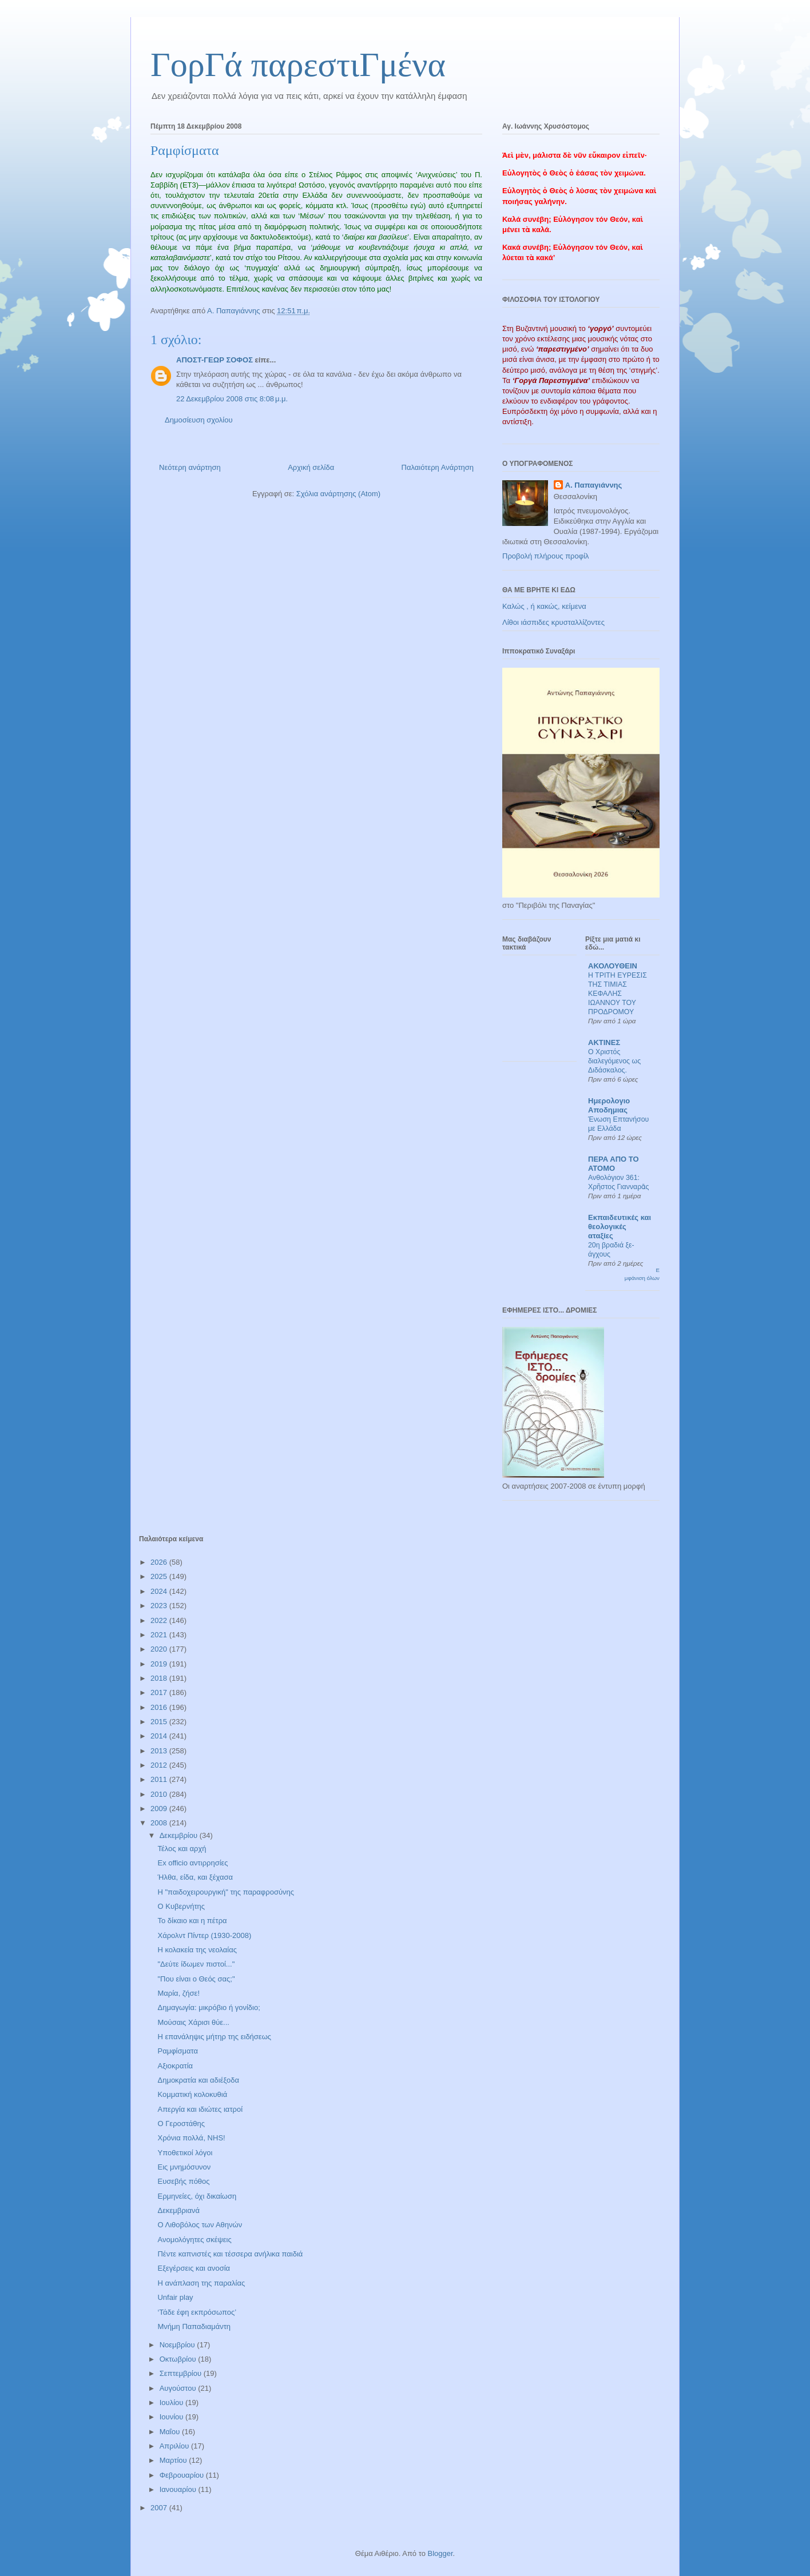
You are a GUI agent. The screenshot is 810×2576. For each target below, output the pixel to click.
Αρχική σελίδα (311, 467)
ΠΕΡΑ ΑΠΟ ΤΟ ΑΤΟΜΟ (613, 1164)
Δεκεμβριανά (178, 2210)
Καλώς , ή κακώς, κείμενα (544, 606)
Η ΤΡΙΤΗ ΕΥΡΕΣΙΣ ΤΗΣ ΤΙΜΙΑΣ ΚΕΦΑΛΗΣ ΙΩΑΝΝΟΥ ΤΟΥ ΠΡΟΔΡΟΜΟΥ (617, 993)
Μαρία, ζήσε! (178, 1993)
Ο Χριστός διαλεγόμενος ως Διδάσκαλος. (614, 1061)
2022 (159, 1620)
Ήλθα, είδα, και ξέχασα (195, 1877)
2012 (159, 1765)
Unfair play (175, 2297)
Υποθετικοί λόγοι (184, 2152)
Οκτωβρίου (179, 2359)
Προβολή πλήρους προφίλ (545, 556)
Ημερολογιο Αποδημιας (609, 1105)
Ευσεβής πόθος (183, 2181)
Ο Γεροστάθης (181, 2123)
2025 (159, 1576)
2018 (159, 1678)
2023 (159, 1605)
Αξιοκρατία (175, 2065)
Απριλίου (175, 2446)
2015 (159, 1721)
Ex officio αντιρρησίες (192, 1863)
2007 (159, 2507)
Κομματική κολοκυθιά (192, 2094)
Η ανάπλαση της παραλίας (201, 2283)
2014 (159, 1736)
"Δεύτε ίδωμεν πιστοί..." (196, 1964)
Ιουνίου (172, 2416)
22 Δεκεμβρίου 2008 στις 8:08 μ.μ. (232, 398)
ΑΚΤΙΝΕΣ (604, 1042)
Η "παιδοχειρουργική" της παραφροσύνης (225, 1892)
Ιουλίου (172, 2402)
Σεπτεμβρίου (182, 2373)
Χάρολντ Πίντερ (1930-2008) (204, 1935)
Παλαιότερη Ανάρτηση (438, 467)
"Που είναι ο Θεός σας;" (196, 1979)
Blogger (439, 2553)
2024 (159, 1591)
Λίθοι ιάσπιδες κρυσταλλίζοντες (553, 622)
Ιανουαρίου (179, 2489)
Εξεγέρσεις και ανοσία (193, 2268)
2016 (159, 1707)
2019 (159, 1664)
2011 (159, 1779)
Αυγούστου (179, 2388)
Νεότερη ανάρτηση (190, 467)
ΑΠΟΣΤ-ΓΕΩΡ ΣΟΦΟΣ (214, 360)
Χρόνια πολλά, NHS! (191, 2138)
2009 (159, 1808)
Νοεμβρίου (178, 2344)
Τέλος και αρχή (181, 1848)
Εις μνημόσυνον (184, 2167)
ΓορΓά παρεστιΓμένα (298, 64)
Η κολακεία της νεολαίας (196, 1949)
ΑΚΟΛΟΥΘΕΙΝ (612, 966)
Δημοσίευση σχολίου (199, 420)
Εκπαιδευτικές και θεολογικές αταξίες (619, 1226)
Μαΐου (171, 2431)
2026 (159, 1562)
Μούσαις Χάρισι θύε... (193, 2022)
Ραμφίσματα (177, 2051)
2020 (159, 1649)
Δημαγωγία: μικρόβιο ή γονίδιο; (208, 2007)
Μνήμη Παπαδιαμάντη (194, 2326)
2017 (159, 1692)
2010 (159, 1794)
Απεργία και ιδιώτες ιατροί (200, 2109)
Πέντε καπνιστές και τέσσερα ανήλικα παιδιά (230, 2254)
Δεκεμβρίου (180, 1835)
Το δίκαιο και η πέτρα (192, 1920)
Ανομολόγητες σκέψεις (194, 2239)
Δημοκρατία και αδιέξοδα (198, 2080)
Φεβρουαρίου (183, 2475)
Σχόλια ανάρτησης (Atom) (338, 493)
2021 (159, 1634)
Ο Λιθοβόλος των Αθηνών (199, 2224)
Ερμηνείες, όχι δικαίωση (196, 2196)
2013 (159, 1750)
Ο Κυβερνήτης (181, 1906)
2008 (159, 1823)
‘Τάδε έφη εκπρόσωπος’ (196, 2312)
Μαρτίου (174, 2460)
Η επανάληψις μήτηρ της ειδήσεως (214, 2036)
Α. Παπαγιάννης (593, 485)
